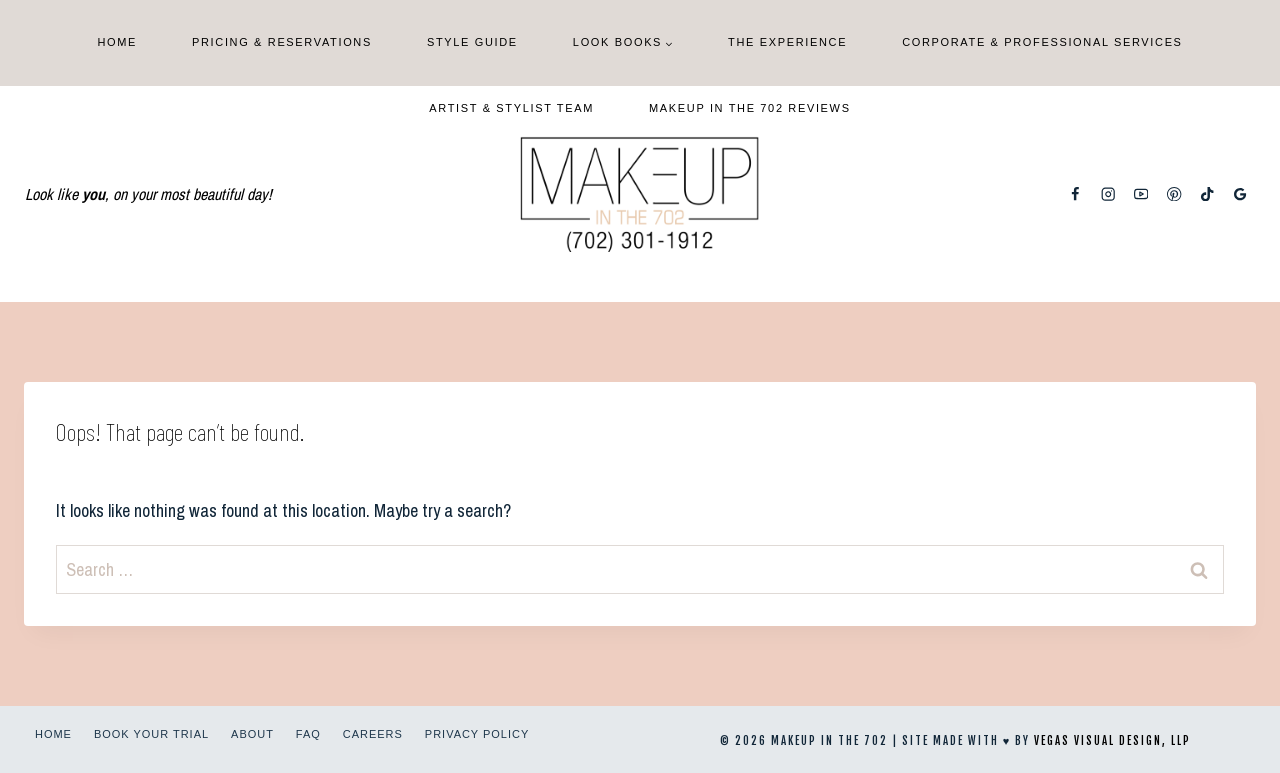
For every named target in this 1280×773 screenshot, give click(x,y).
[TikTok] (1207, 194)
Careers (373, 734)
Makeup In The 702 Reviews (750, 108)
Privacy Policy (477, 734)
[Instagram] (1108, 194)
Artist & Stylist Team (511, 108)
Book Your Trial (151, 734)
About (252, 734)
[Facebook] (1075, 194)
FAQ (308, 734)
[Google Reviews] (1240, 194)
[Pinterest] (1174, 194)
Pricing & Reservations (282, 42)
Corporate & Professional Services (1042, 42)
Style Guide (472, 42)
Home (117, 42)
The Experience (787, 42)
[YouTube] (1141, 194)
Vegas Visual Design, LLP (1112, 741)
